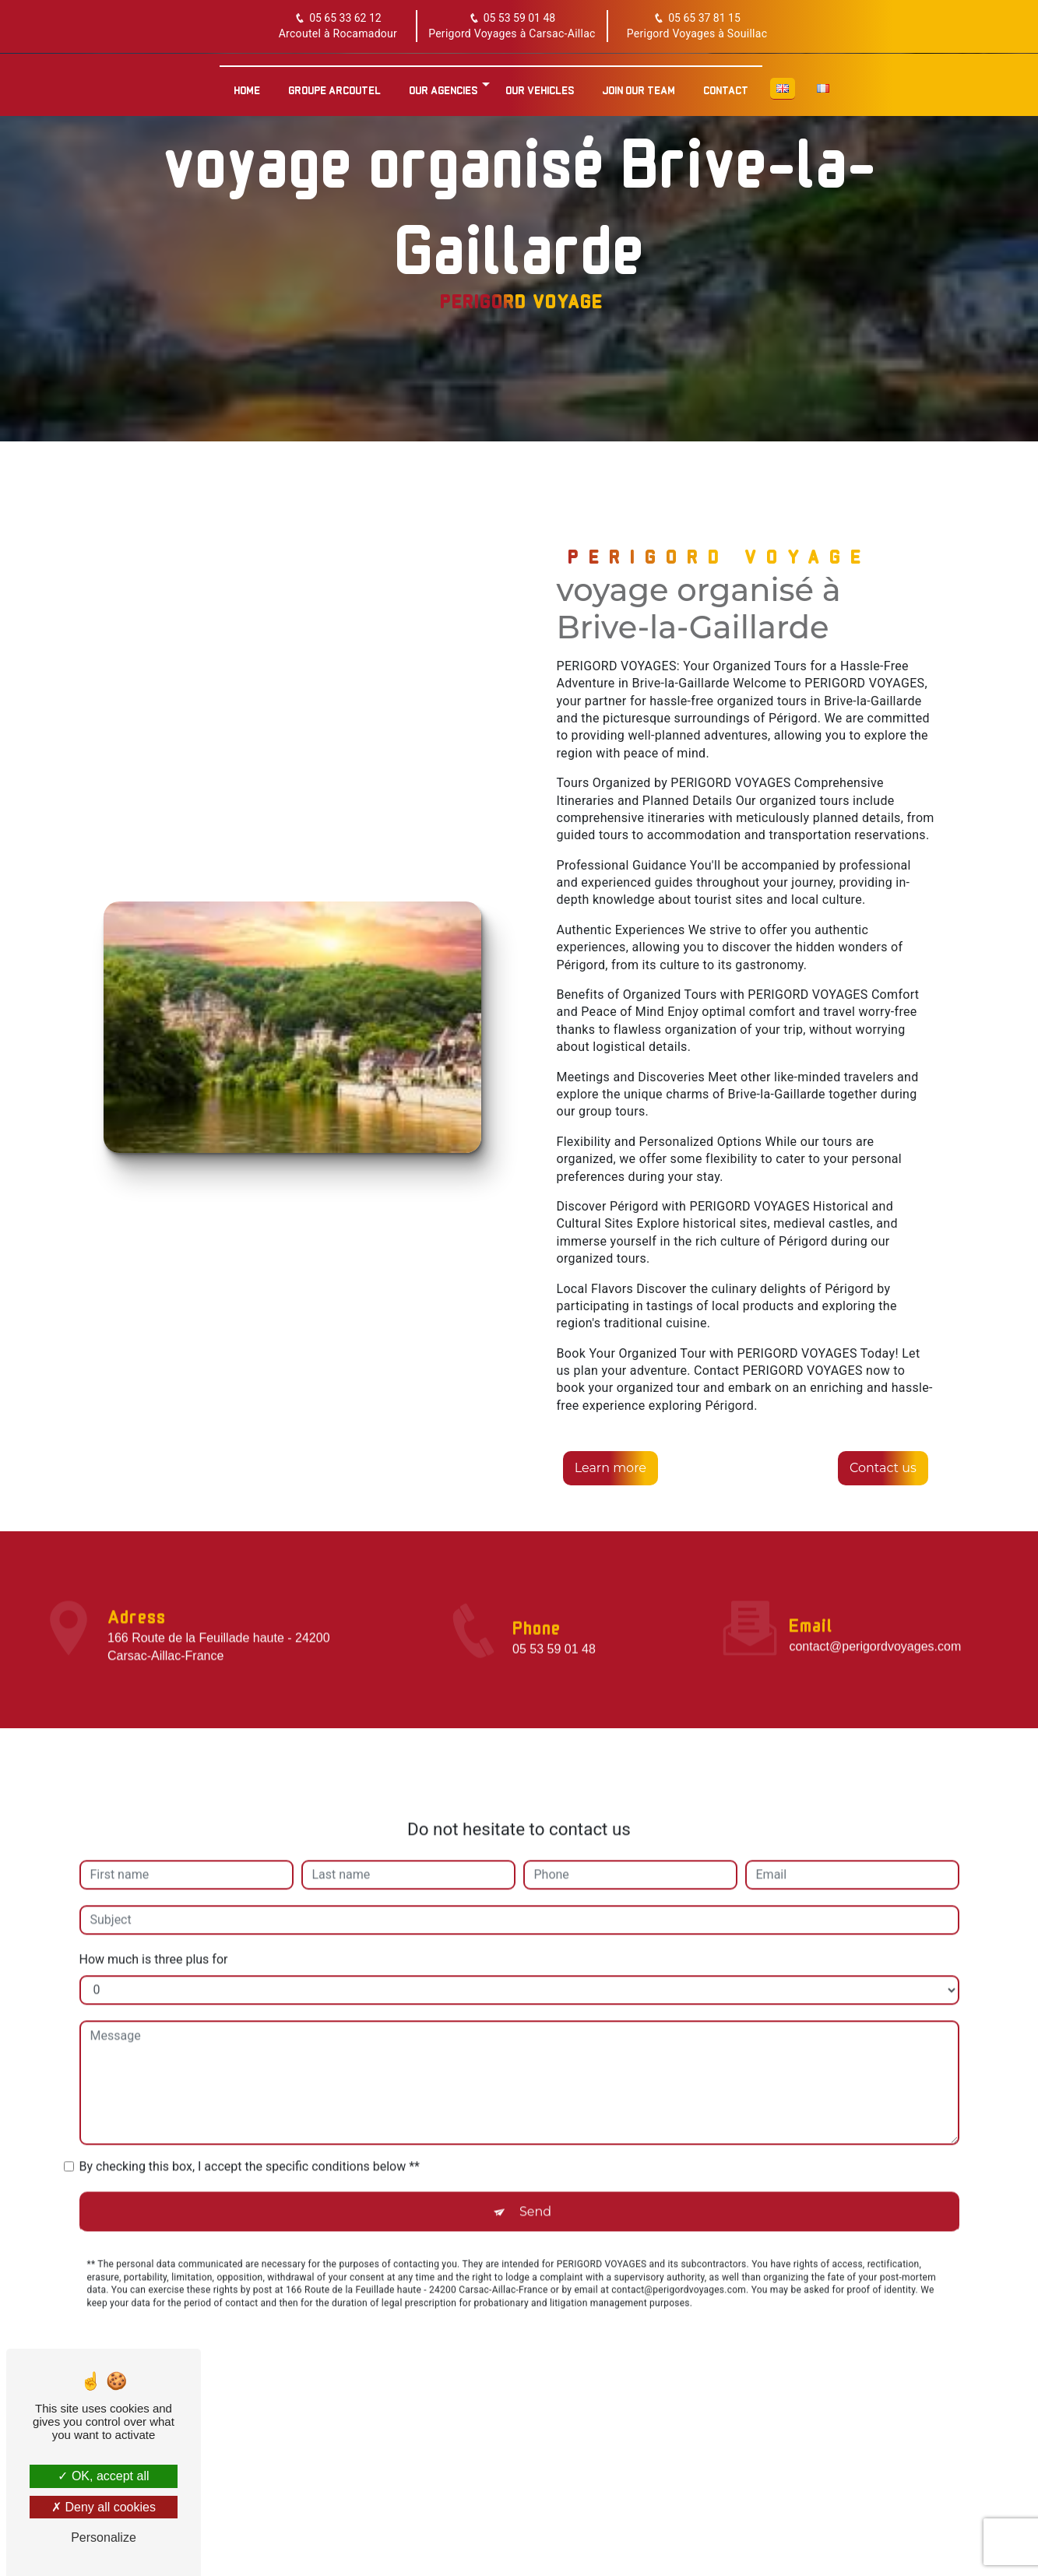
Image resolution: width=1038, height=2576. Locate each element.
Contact (725, 86)
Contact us (881, 1467)
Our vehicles (539, 86)
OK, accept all (103, 2476)
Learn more (611, 1467)
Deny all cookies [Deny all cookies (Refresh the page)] (103, 2507)
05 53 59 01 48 (512, 18)
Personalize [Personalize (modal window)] (103, 2537)
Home (247, 86)
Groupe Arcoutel (334, 86)
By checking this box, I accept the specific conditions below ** (249, 2145)
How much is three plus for (153, 1938)
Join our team (638, 86)
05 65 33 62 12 (338, 18)
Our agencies (443, 86)
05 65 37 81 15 (697, 18)
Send (535, 2191)
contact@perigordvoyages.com (875, 1626)
